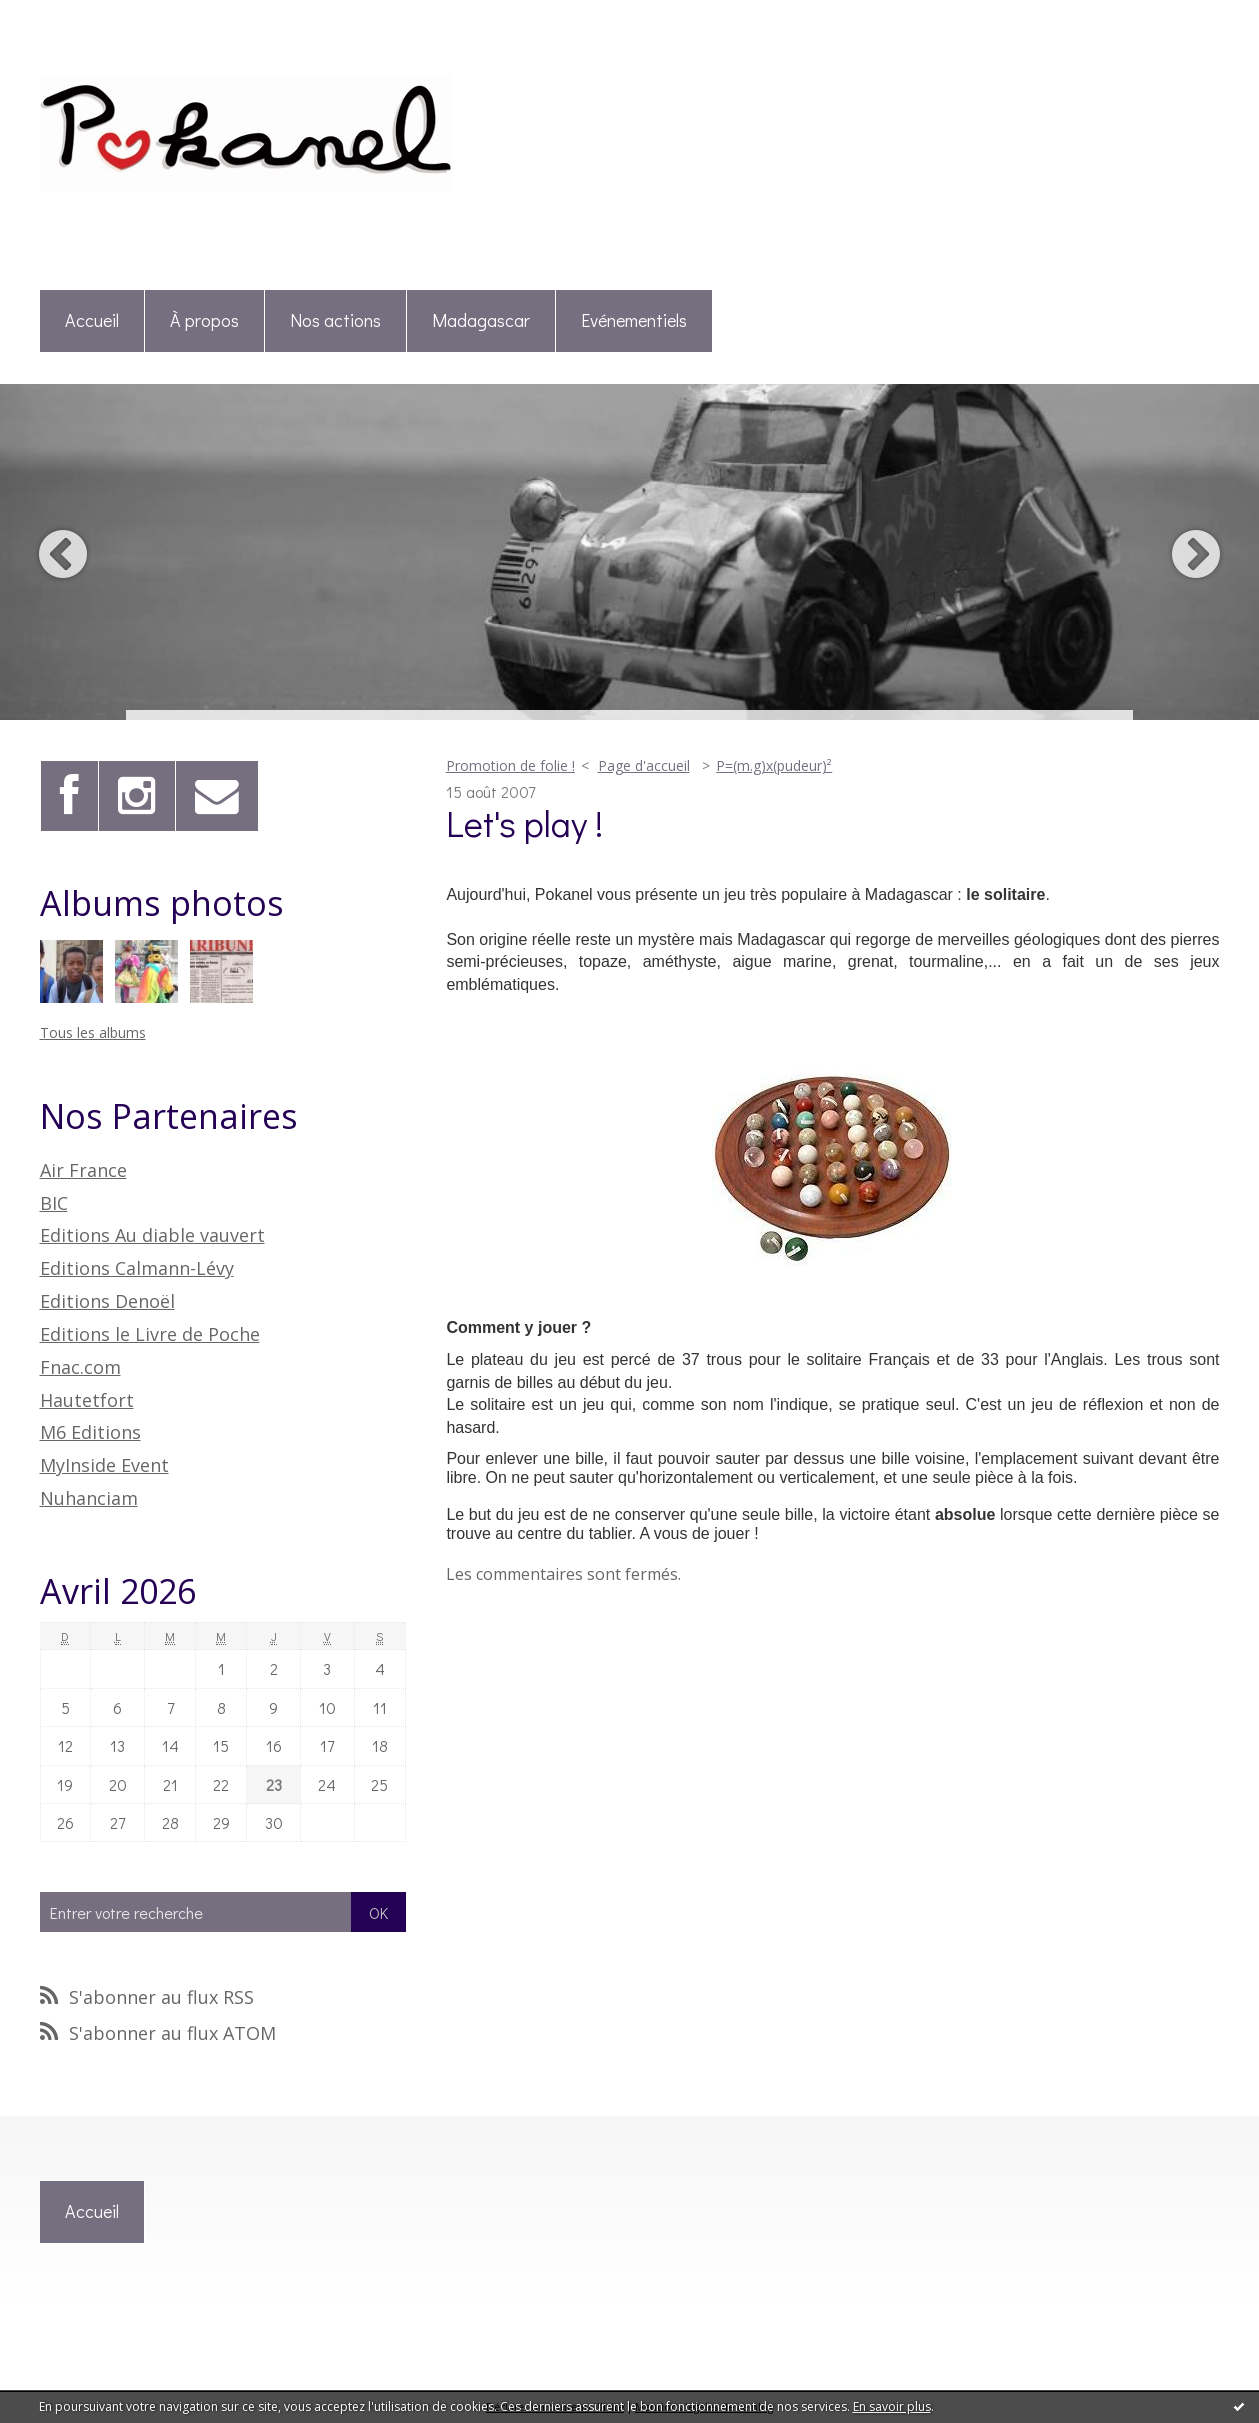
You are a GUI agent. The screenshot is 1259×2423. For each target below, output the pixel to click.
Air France (83, 1170)
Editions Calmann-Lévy (137, 1268)
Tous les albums (93, 1032)
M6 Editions (90, 1432)
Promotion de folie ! (510, 765)
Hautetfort (87, 1400)
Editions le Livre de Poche (150, 1334)
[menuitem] (92, 321)
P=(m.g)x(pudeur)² (774, 765)
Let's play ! (524, 823)
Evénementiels (634, 320)
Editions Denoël (107, 1301)
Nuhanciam (89, 1498)
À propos (204, 320)
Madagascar (481, 320)
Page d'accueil (644, 765)
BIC (54, 1203)
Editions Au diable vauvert (152, 1235)
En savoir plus (892, 2406)
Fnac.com (80, 1367)
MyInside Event (104, 1465)
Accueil (92, 320)
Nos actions (335, 320)
